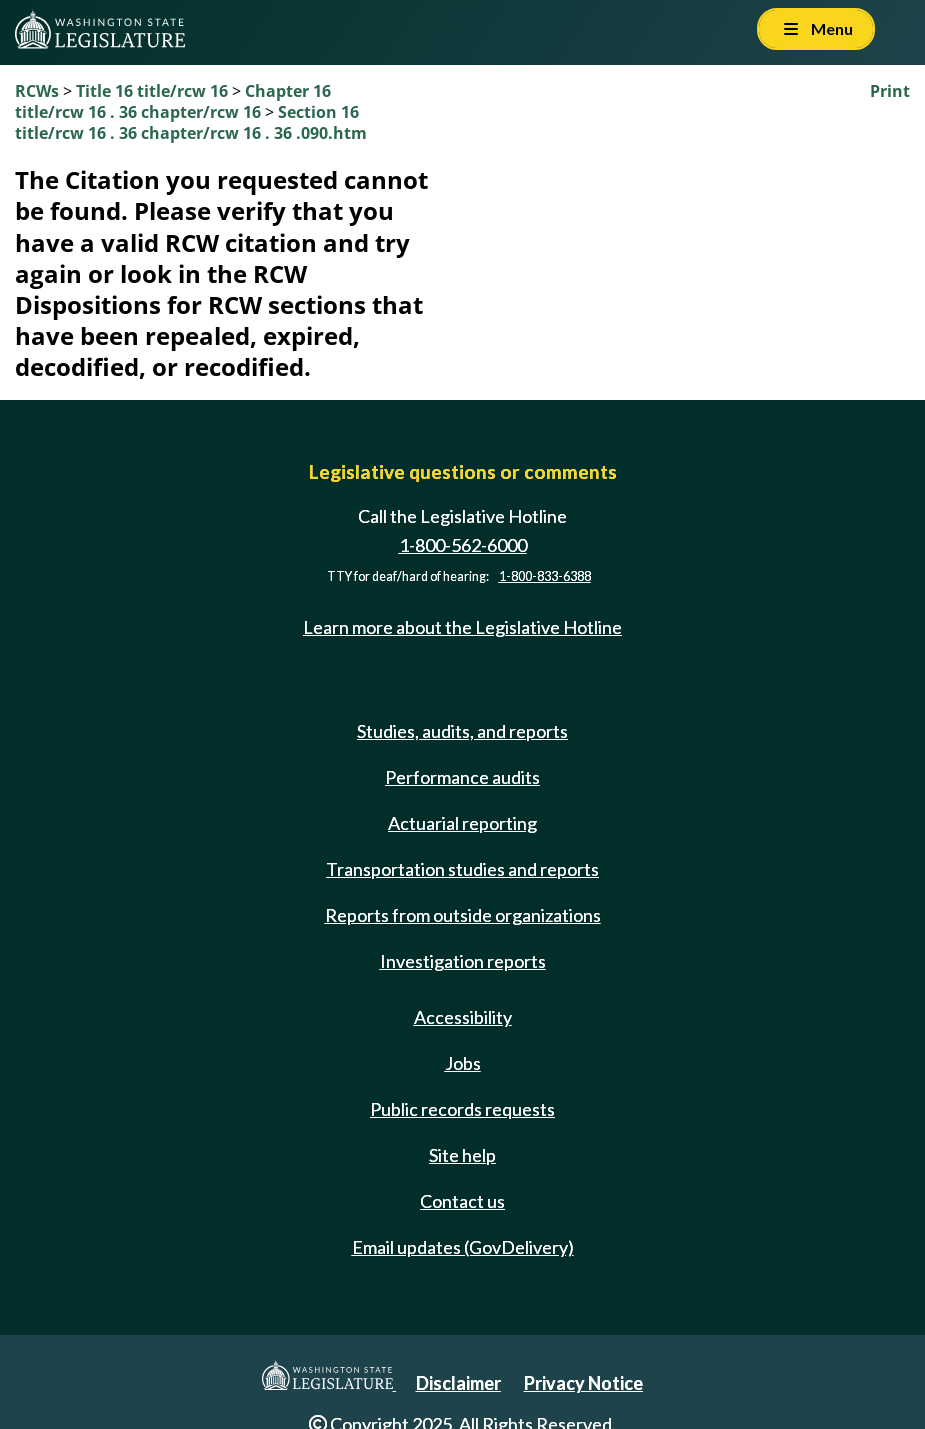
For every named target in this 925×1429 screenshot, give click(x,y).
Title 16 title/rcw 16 (154, 91)
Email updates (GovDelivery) (463, 1247)
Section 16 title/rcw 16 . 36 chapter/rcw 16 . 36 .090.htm (191, 122)
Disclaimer (458, 1383)
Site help (462, 1155)
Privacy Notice (583, 1383)
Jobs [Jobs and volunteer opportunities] (463, 1063)
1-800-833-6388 (545, 576)
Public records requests (462, 1109)
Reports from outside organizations (463, 915)
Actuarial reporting (462, 823)
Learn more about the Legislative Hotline (462, 627)
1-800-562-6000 (463, 545)
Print (890, 91)
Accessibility (463, 1017)
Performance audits (462, 777)
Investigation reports (463, 961)
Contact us (462, 1201)
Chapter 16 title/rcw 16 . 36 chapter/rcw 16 (173, 101)
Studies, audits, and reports (462, 731)
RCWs (37, 91)
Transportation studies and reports (462, 869)
